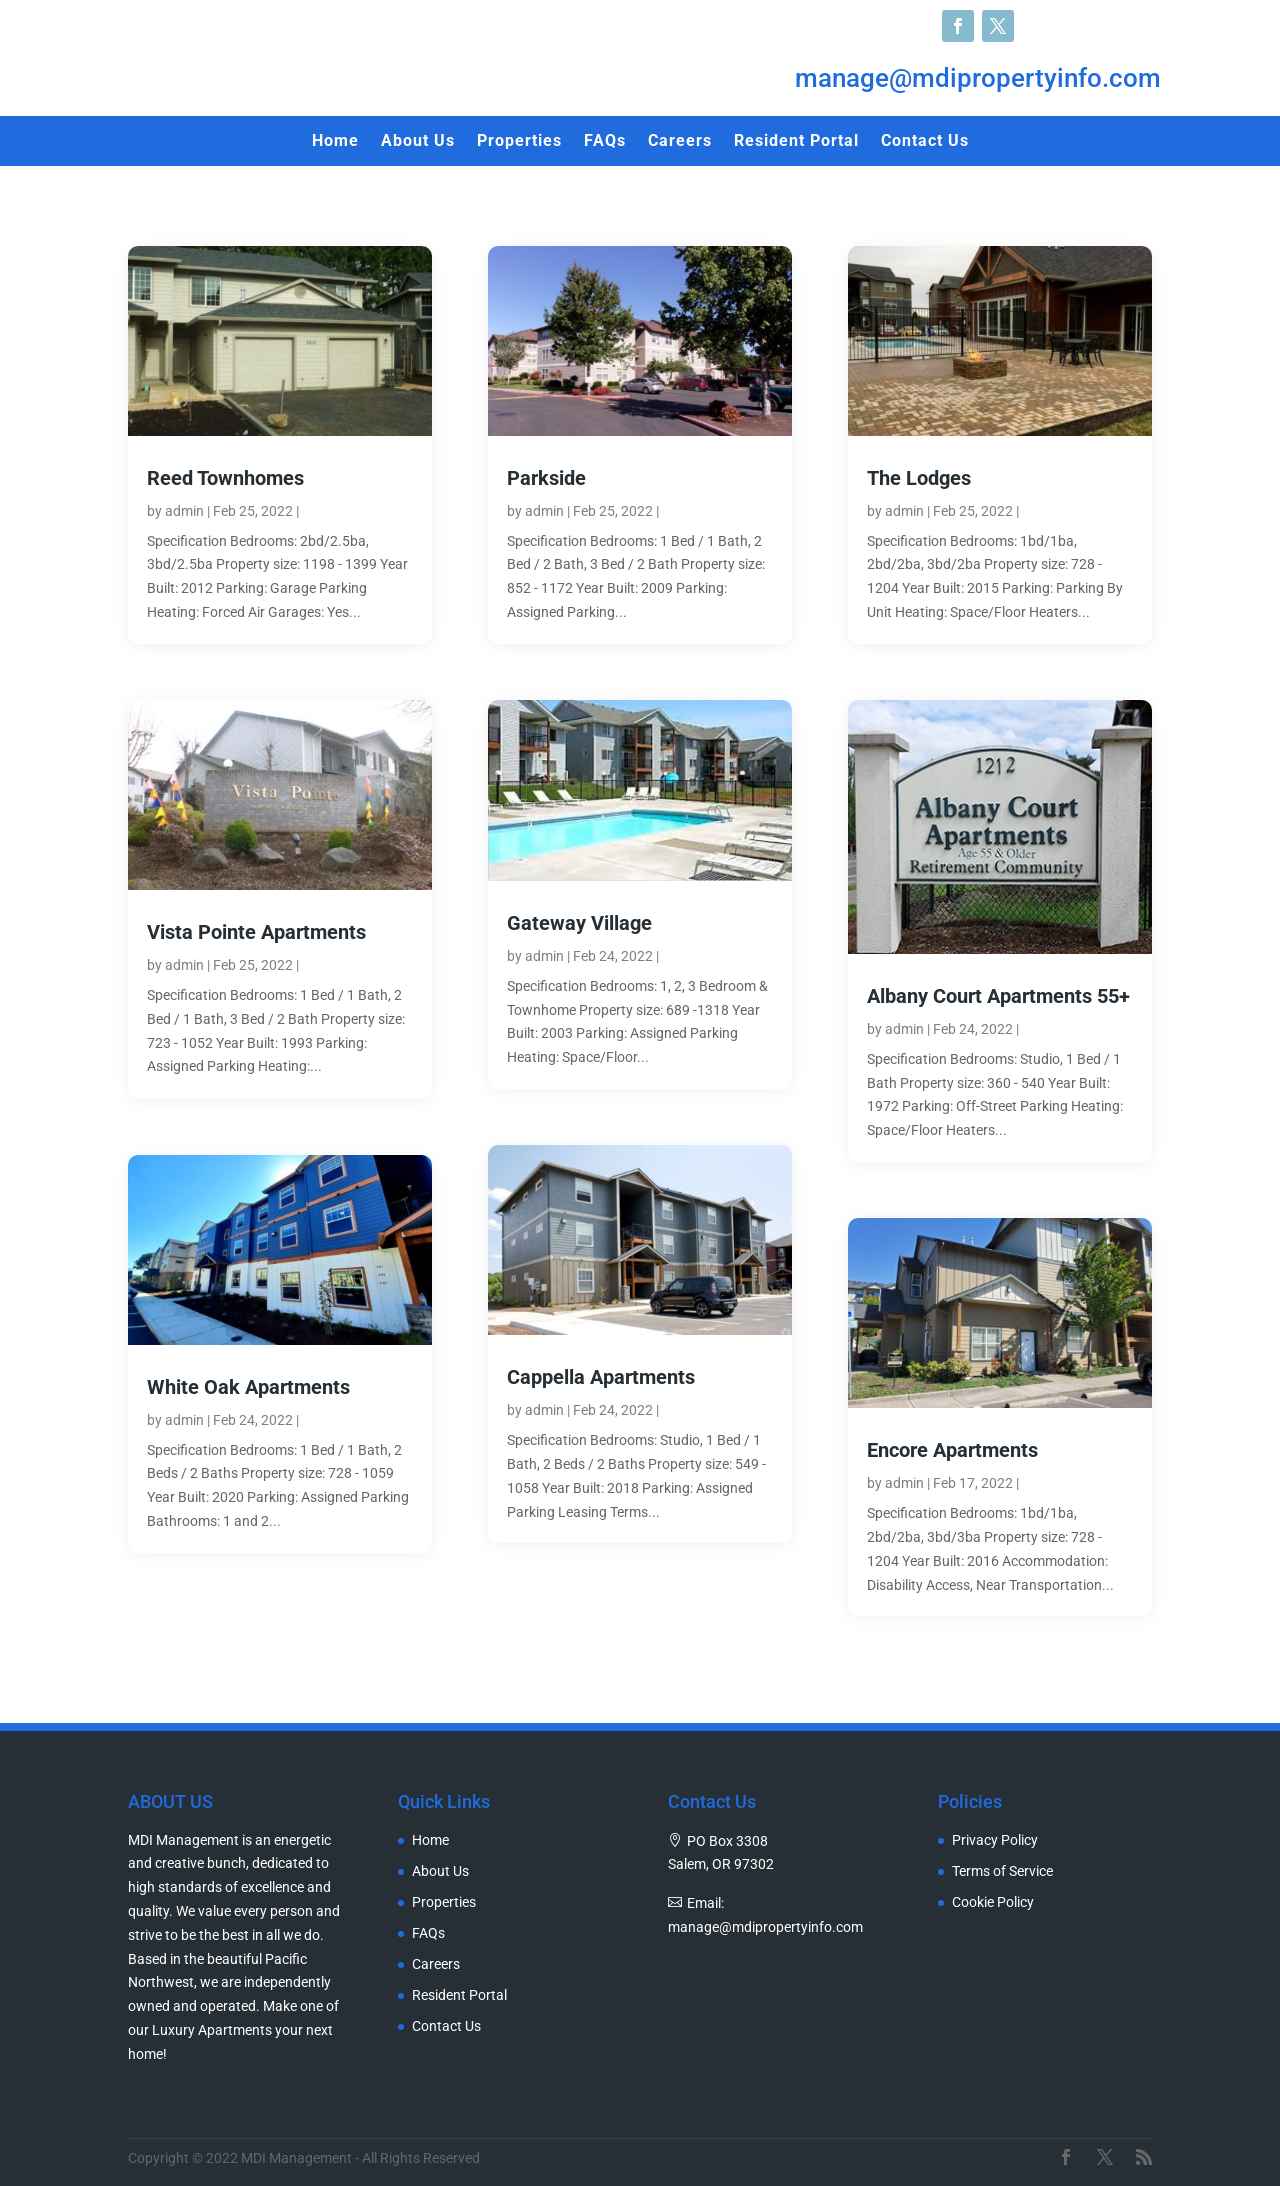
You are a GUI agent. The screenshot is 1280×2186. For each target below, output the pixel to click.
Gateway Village (579, 923)
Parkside (546, 478)
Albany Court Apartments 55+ (998, 996)
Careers (680, 142)
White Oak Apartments (248, 1387)
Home (335, 142)
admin (184, 511)
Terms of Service (1002, 1871)
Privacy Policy (995, 1840)
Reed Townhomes (225, 478)
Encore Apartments (952, 1450)
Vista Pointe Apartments (256, 932)
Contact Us (925, 142)
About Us (418, 142)
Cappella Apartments (601, 1377)
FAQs (605, 142)
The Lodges (919, 478)
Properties (519, 142)
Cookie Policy (993, 1902)
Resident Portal (796, 142)
